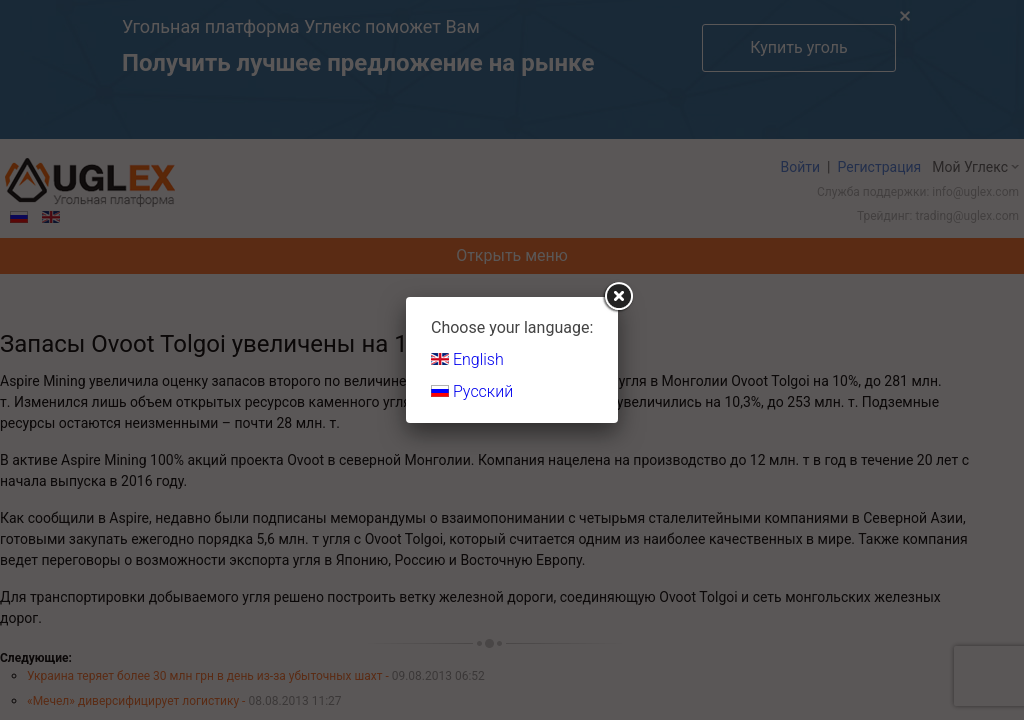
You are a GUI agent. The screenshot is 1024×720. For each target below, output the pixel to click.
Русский (472, 391)
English (467, 359)
